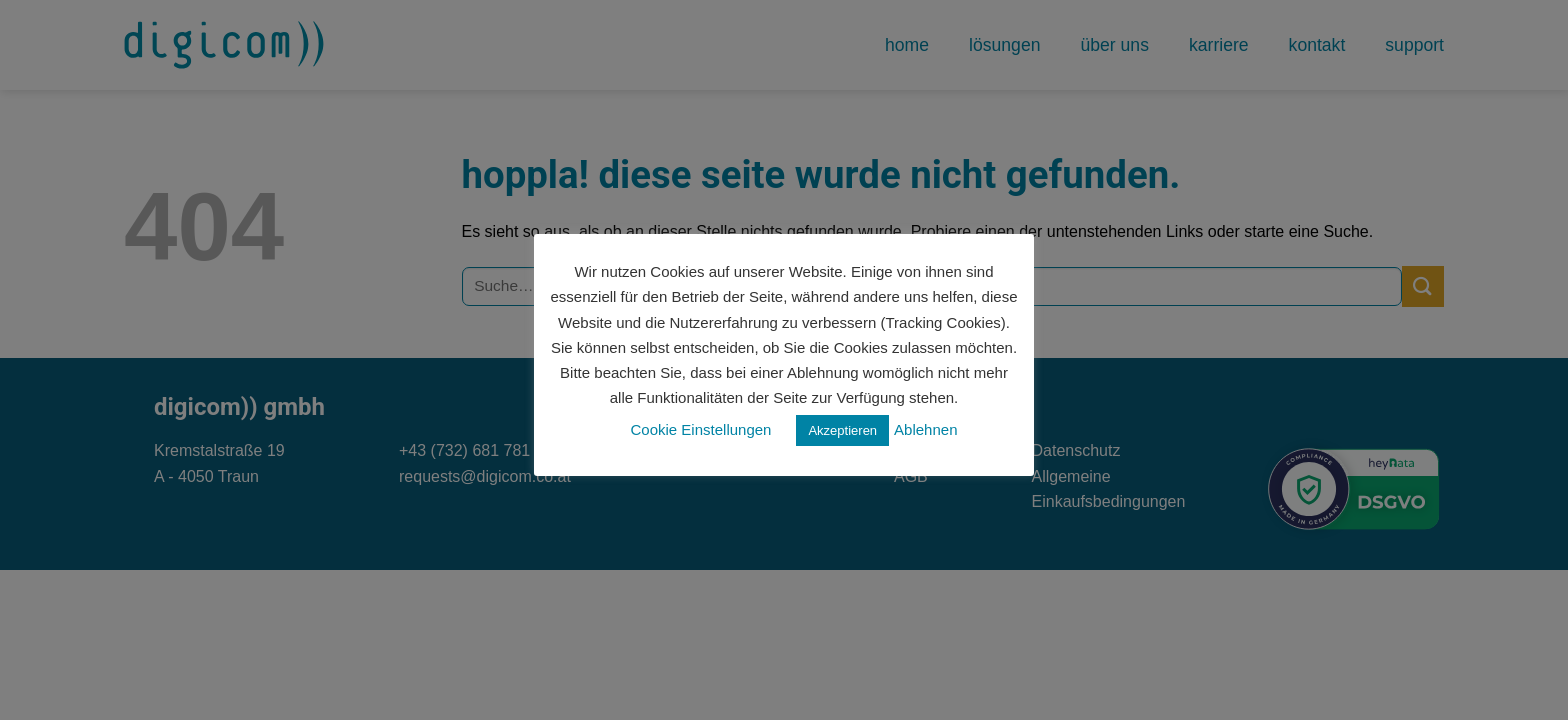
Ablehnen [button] (925, 429)
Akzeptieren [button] (842, 430)
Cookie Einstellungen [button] (701, 429)
